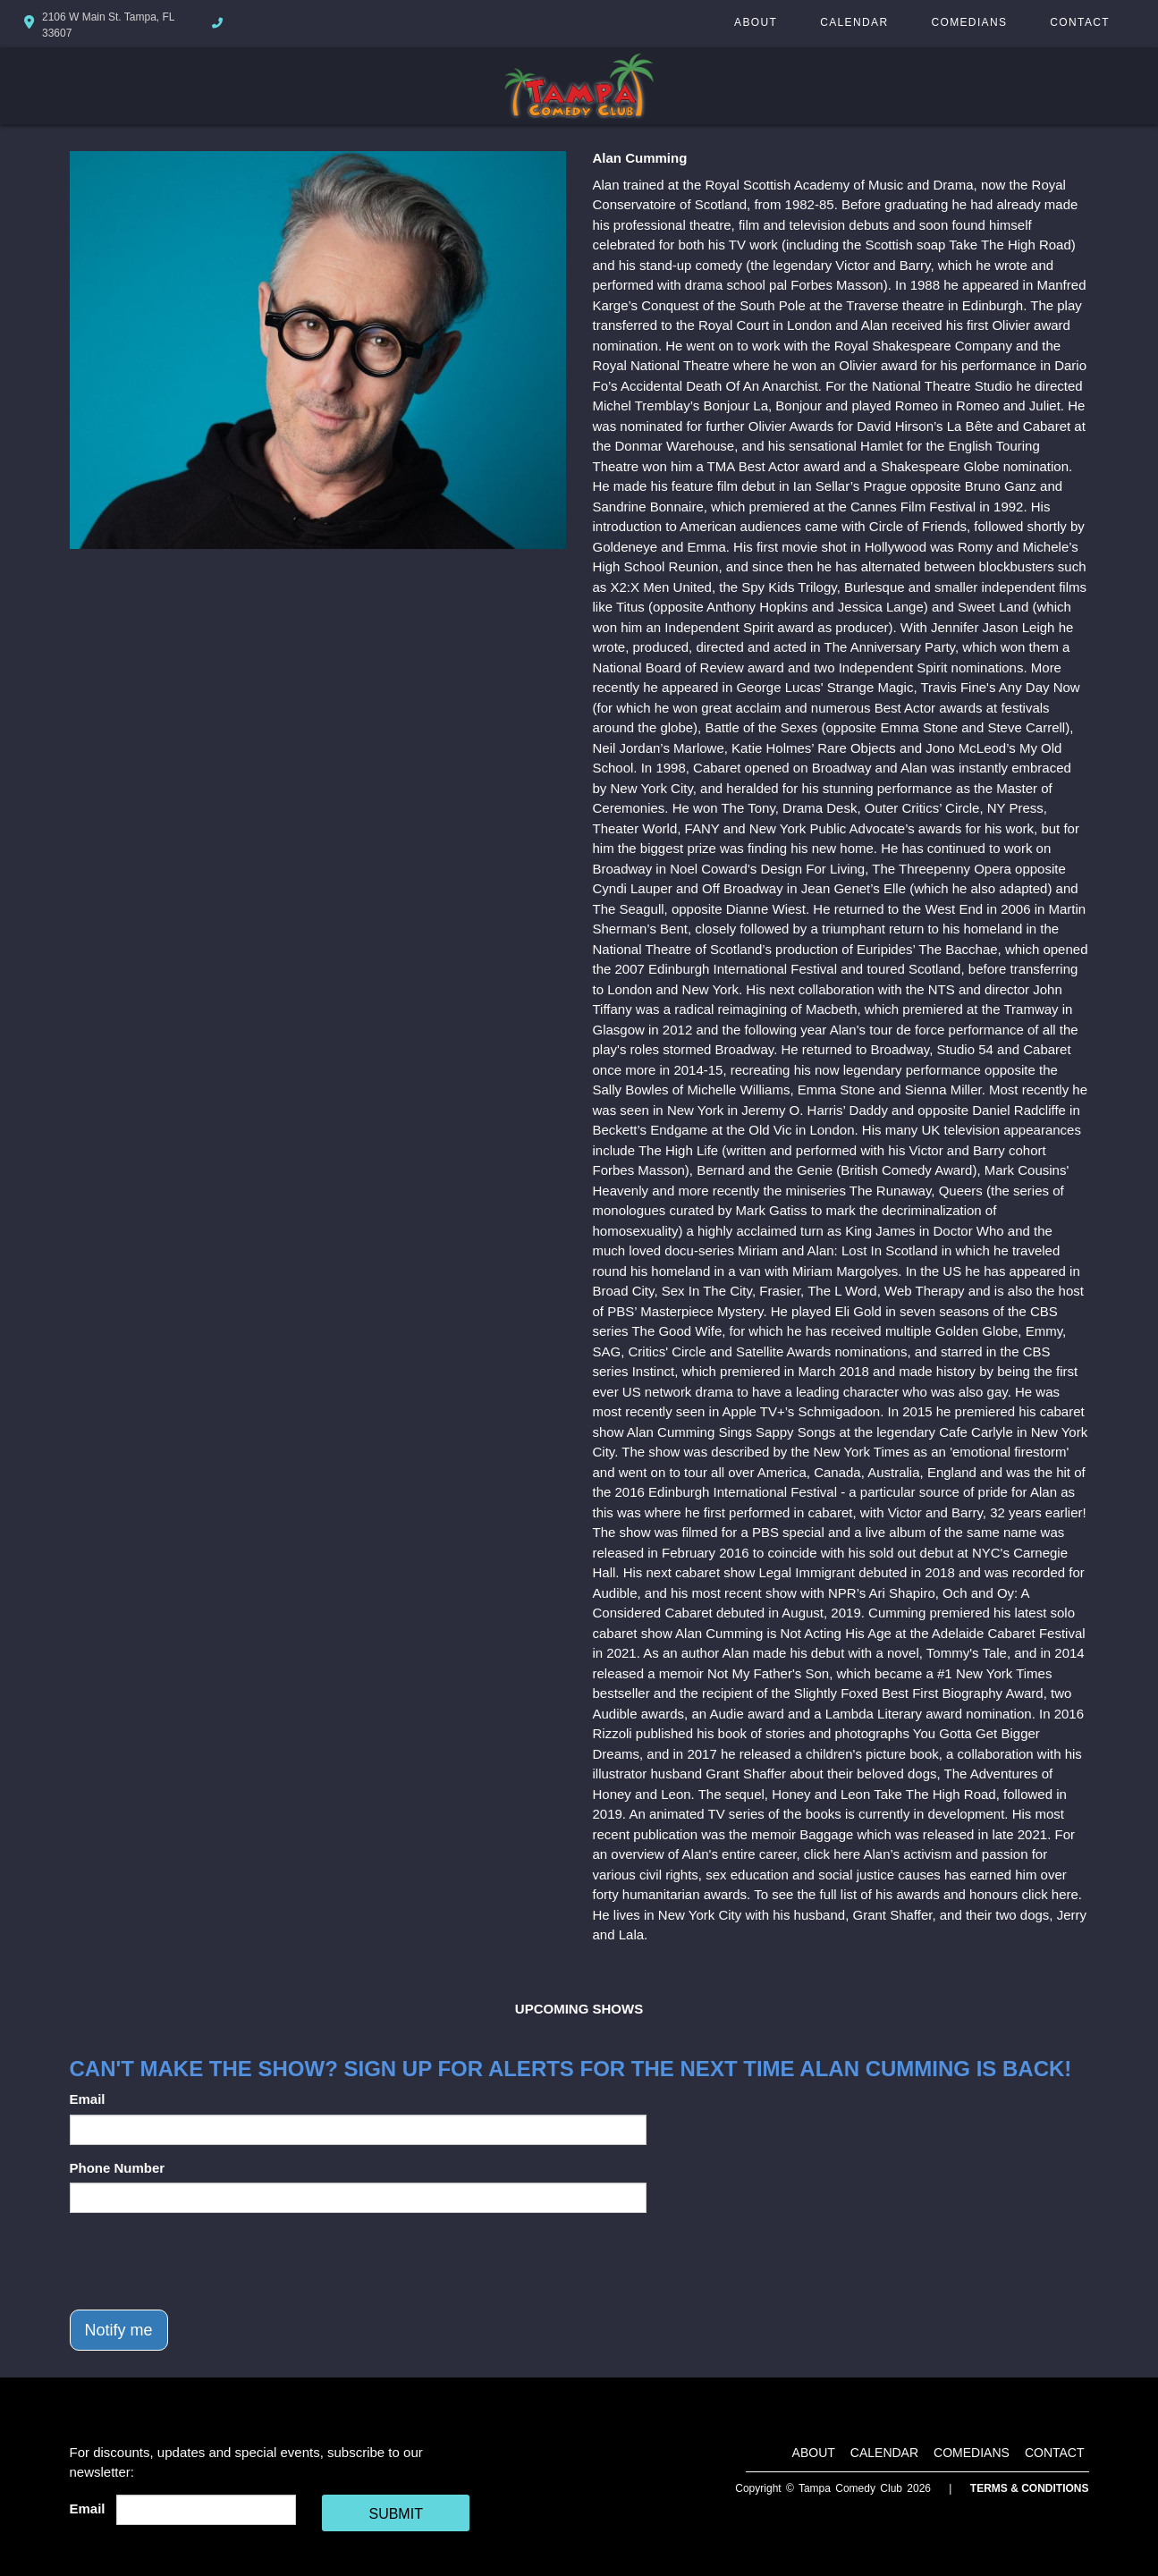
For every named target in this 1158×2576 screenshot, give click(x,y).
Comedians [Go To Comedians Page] (969, 22)
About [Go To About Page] (755, 22)
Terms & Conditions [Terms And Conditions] (1029, 2488)
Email (88, 2099)
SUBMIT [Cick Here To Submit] (395, 2513)
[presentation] (206, 2261)
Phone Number (117, 2167)
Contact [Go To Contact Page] (1080, 22)
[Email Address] (206, 2510)
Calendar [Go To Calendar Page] (854, 22)
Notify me (119, 2330)
